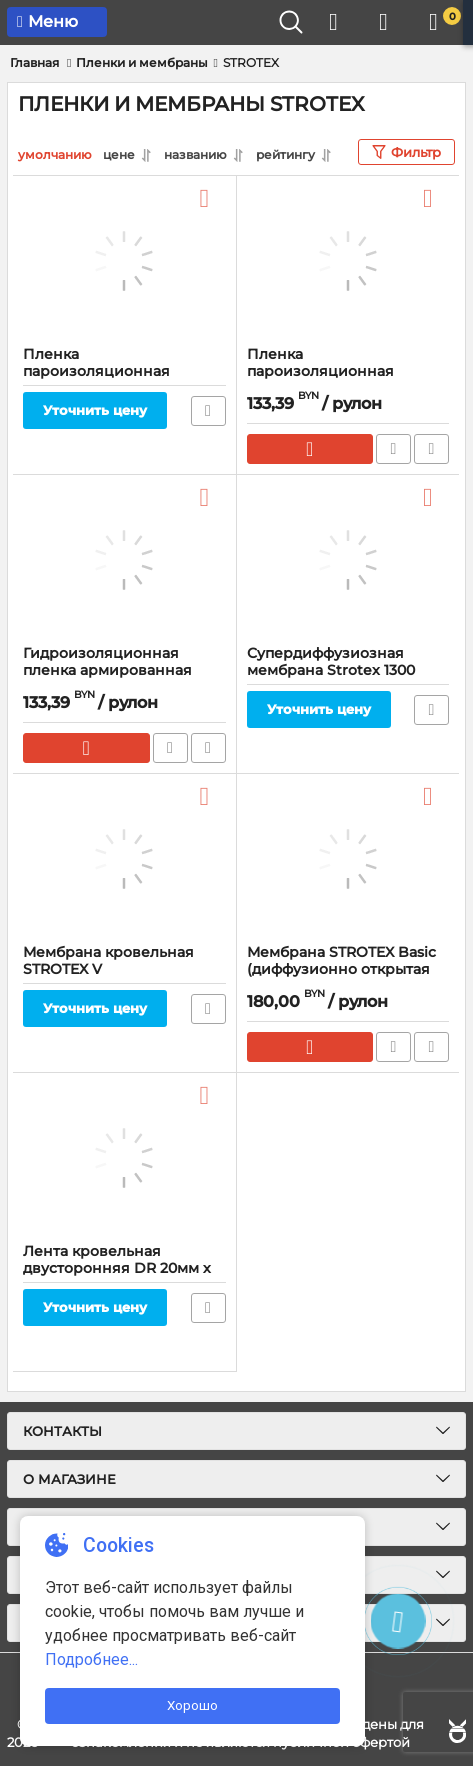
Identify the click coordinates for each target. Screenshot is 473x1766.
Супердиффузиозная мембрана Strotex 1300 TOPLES (331, 670)
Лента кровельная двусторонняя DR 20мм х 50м (117, 1268)
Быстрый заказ (393, 449)
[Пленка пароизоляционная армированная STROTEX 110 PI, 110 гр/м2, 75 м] (348, 261)
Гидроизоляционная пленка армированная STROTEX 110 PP (107, 670)
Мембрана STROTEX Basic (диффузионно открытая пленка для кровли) (341, 969)
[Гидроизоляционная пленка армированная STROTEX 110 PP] (124, 560)
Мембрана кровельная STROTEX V (108, 961)
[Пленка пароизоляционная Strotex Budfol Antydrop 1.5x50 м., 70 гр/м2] (124, 261)
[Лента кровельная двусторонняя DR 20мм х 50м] (124, 1158)
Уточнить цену (95, 410)
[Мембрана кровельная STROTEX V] (124, 859)
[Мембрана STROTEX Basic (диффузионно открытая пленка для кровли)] (348, 859)
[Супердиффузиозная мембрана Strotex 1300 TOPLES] (348, 560)
